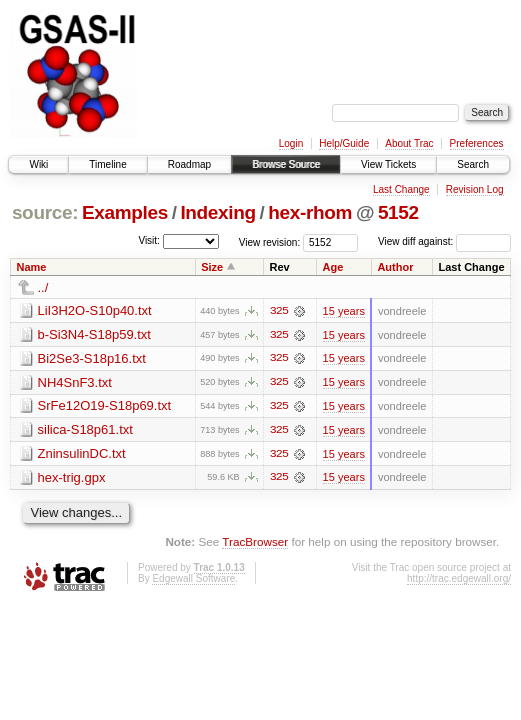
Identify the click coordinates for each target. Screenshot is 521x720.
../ (43, 287)
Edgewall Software (193, 580)
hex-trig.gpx (72, 478)
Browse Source (286, 164)
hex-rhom (310, 212)
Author (395, 267)
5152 (398, 212)
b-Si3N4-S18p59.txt (94, 334)
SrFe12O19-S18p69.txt (105, 406)
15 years (344, 311)
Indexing (217, 212)
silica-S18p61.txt (85, 430)
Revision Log (475, 189)
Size (212, 267)
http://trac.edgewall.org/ (459, 580)
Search (473, 164)
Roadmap (189, 164)
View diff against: (444, 241)
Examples (125, 212)
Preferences (477, 143)
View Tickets (388, 164)
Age (333, 267)
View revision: (270, 241)
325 (279, 311)
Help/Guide (344, 143)
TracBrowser (255, 543)
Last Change (401, 189)
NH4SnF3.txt (75, 382)
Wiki (38, 164)
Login (291, 143)
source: (45, 212)
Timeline (107, 164)
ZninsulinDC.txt (82, 454)
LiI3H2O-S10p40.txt (95, 310)
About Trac (409, 143)
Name (32, 267)
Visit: (149, 240)
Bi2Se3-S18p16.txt (92, 358)
